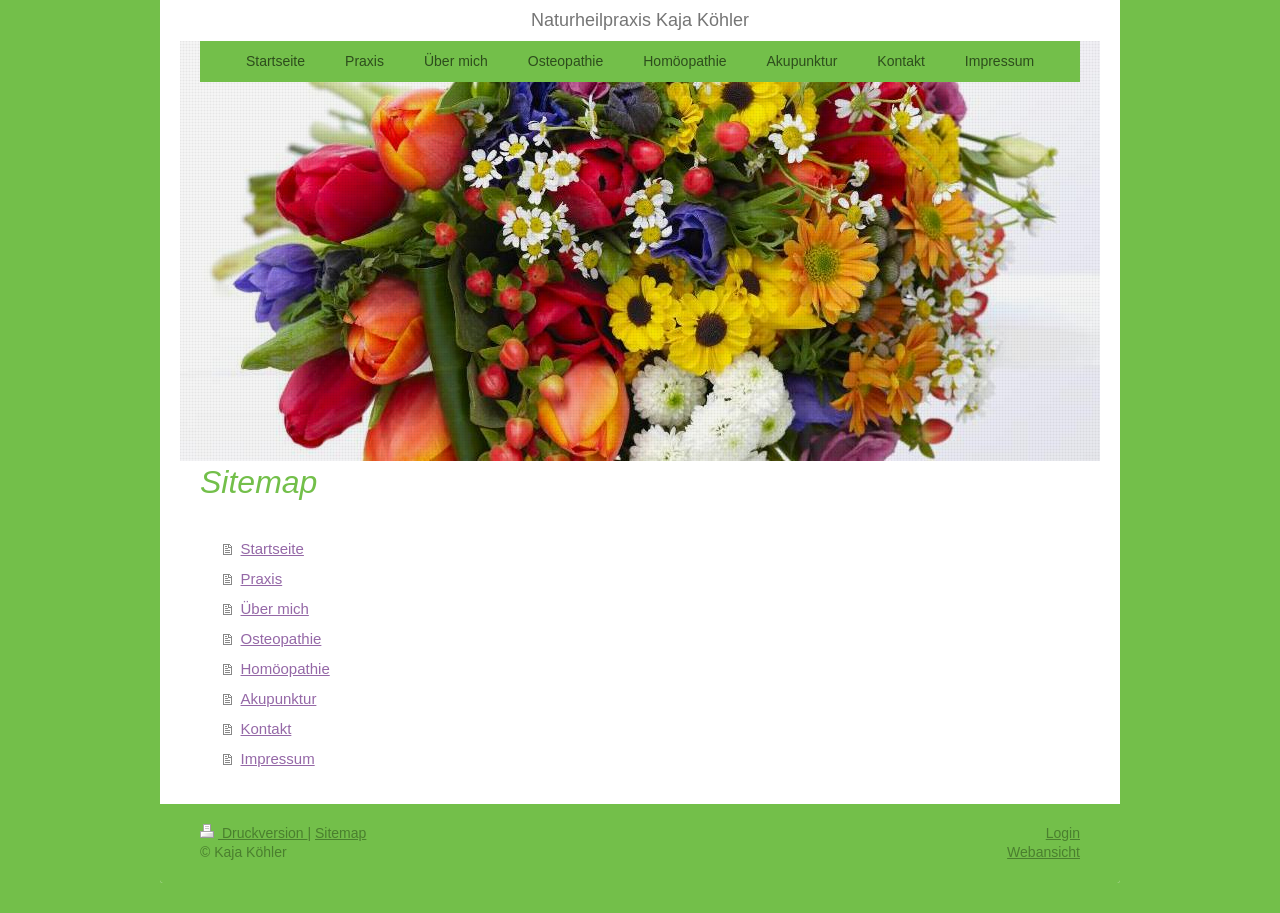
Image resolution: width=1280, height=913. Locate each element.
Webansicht (1043, 852)
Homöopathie (285, 668)
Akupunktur (279, 698)
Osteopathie (281, 638)
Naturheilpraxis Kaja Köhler (640, 20)
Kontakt (266, 728)
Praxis (262, 578)
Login (1063, 833)
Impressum (278, 758)
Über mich (275, 608)
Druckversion (253, 833)
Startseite (272, 548)
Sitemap (340, 833)
